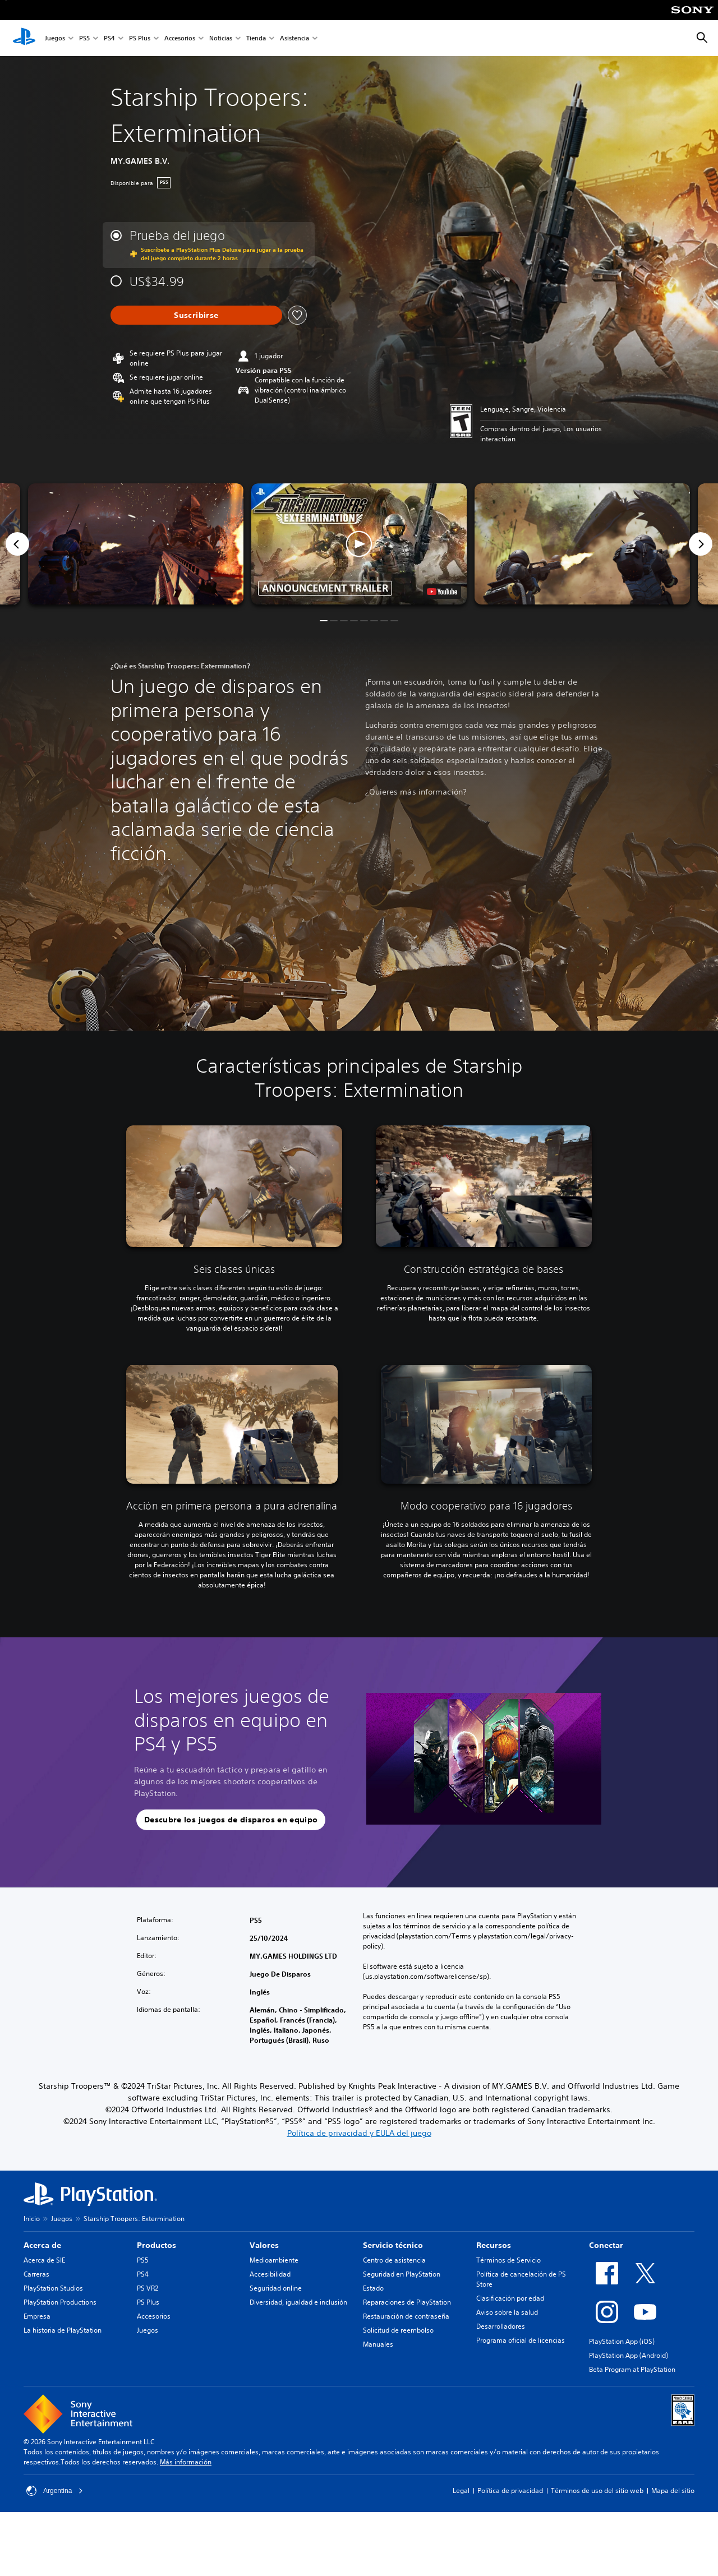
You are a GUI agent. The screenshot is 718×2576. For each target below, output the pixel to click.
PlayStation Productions (60, 2302)
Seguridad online (276, 2288)
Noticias (220, 38)
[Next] (700, 544)
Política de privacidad (510, 2490)
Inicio (32, 2218)
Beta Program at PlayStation (632, 2369)
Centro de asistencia (394, 2260)
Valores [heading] (264, 2245)
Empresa (37, 2316)
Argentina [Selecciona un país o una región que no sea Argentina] (55, 2491)
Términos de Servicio (508, 2260)
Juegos (55, 38)
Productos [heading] (156, 2245)
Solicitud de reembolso (398, 2330)
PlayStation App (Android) (628, 2355)
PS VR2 (147, 2288)
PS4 (109, 38)
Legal (461, 2490)
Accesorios (179, 38)
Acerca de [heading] (42, 2245)
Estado (373, 2288)
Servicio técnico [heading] (393, 2245)
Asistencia (294, 38)
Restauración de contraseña (406, 2316)
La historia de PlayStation (63, 2330)
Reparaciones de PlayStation (407, 2302)
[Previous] (17, 544)
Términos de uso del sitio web (597, 2490)
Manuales (378, 2344)
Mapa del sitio (672, 2490)
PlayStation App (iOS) (622, 2341)
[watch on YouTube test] (442, 591)
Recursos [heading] (493, 2245)
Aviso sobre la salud (507, 2312)
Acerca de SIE (44, 2260)
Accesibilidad (270, 2274)
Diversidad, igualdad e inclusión (298, 2302)
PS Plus (139, 38)
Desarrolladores (500, 2326)
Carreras (36, 2274)
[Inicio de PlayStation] (24, 38)
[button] (359, 543)
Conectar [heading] (606, 2245)
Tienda (256, 38)
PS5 (84, 38)
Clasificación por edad (510, 2298)
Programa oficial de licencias (520, 2340)
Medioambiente (274, 2260)
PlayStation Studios (53, 2288)
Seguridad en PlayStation (401, 2274)
